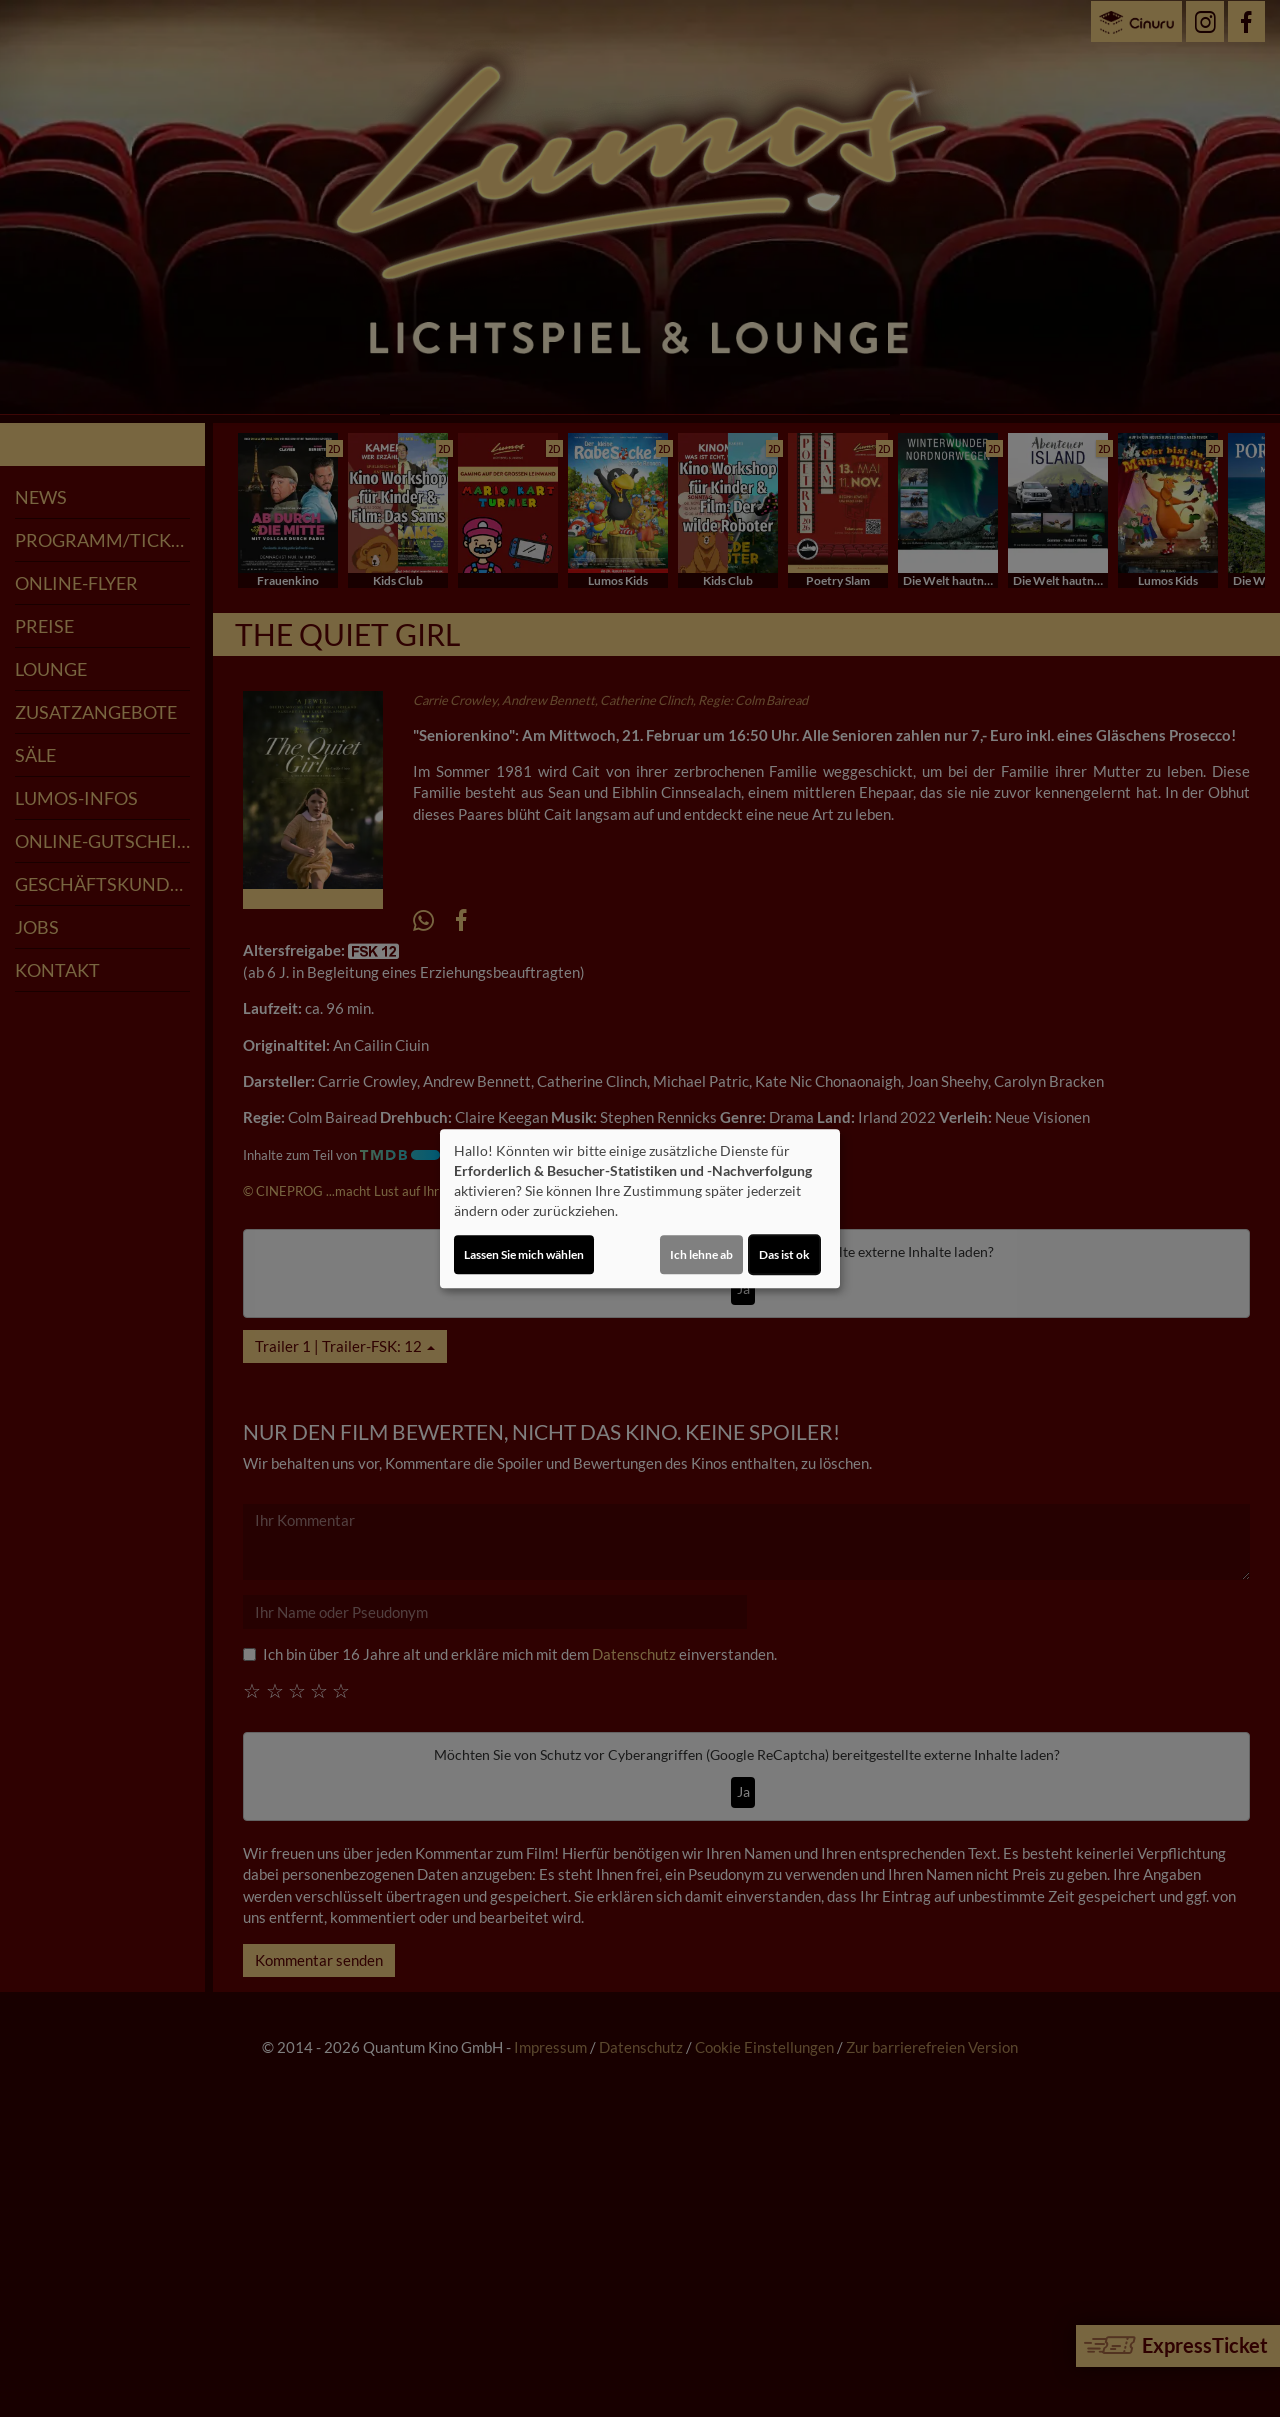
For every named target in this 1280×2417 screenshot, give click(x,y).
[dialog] (640, 1209)
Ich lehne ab (701, 1254)
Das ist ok (784, 1254)
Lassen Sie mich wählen (524, 1254)
